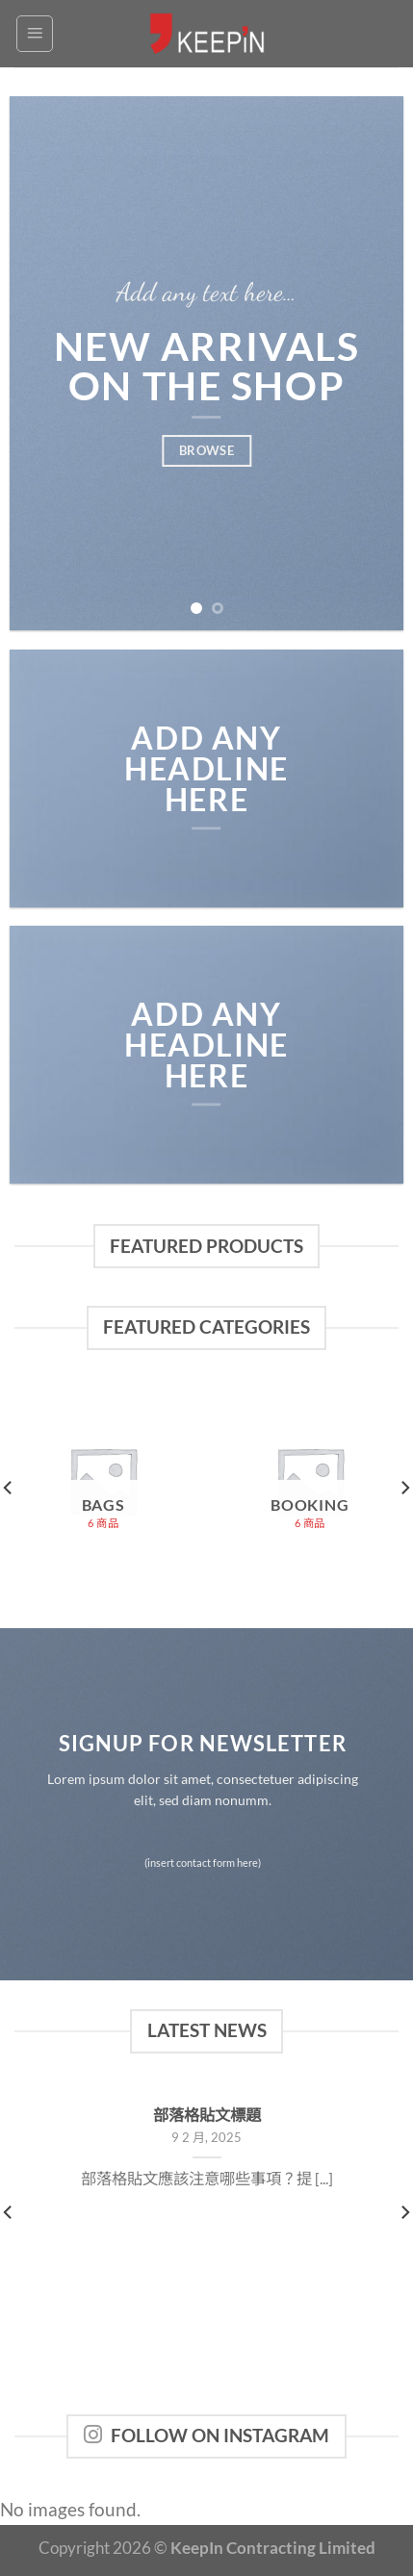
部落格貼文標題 (207, 2114)
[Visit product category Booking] (309, 1480)
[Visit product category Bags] (103, 1480)
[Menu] (34, 33)
